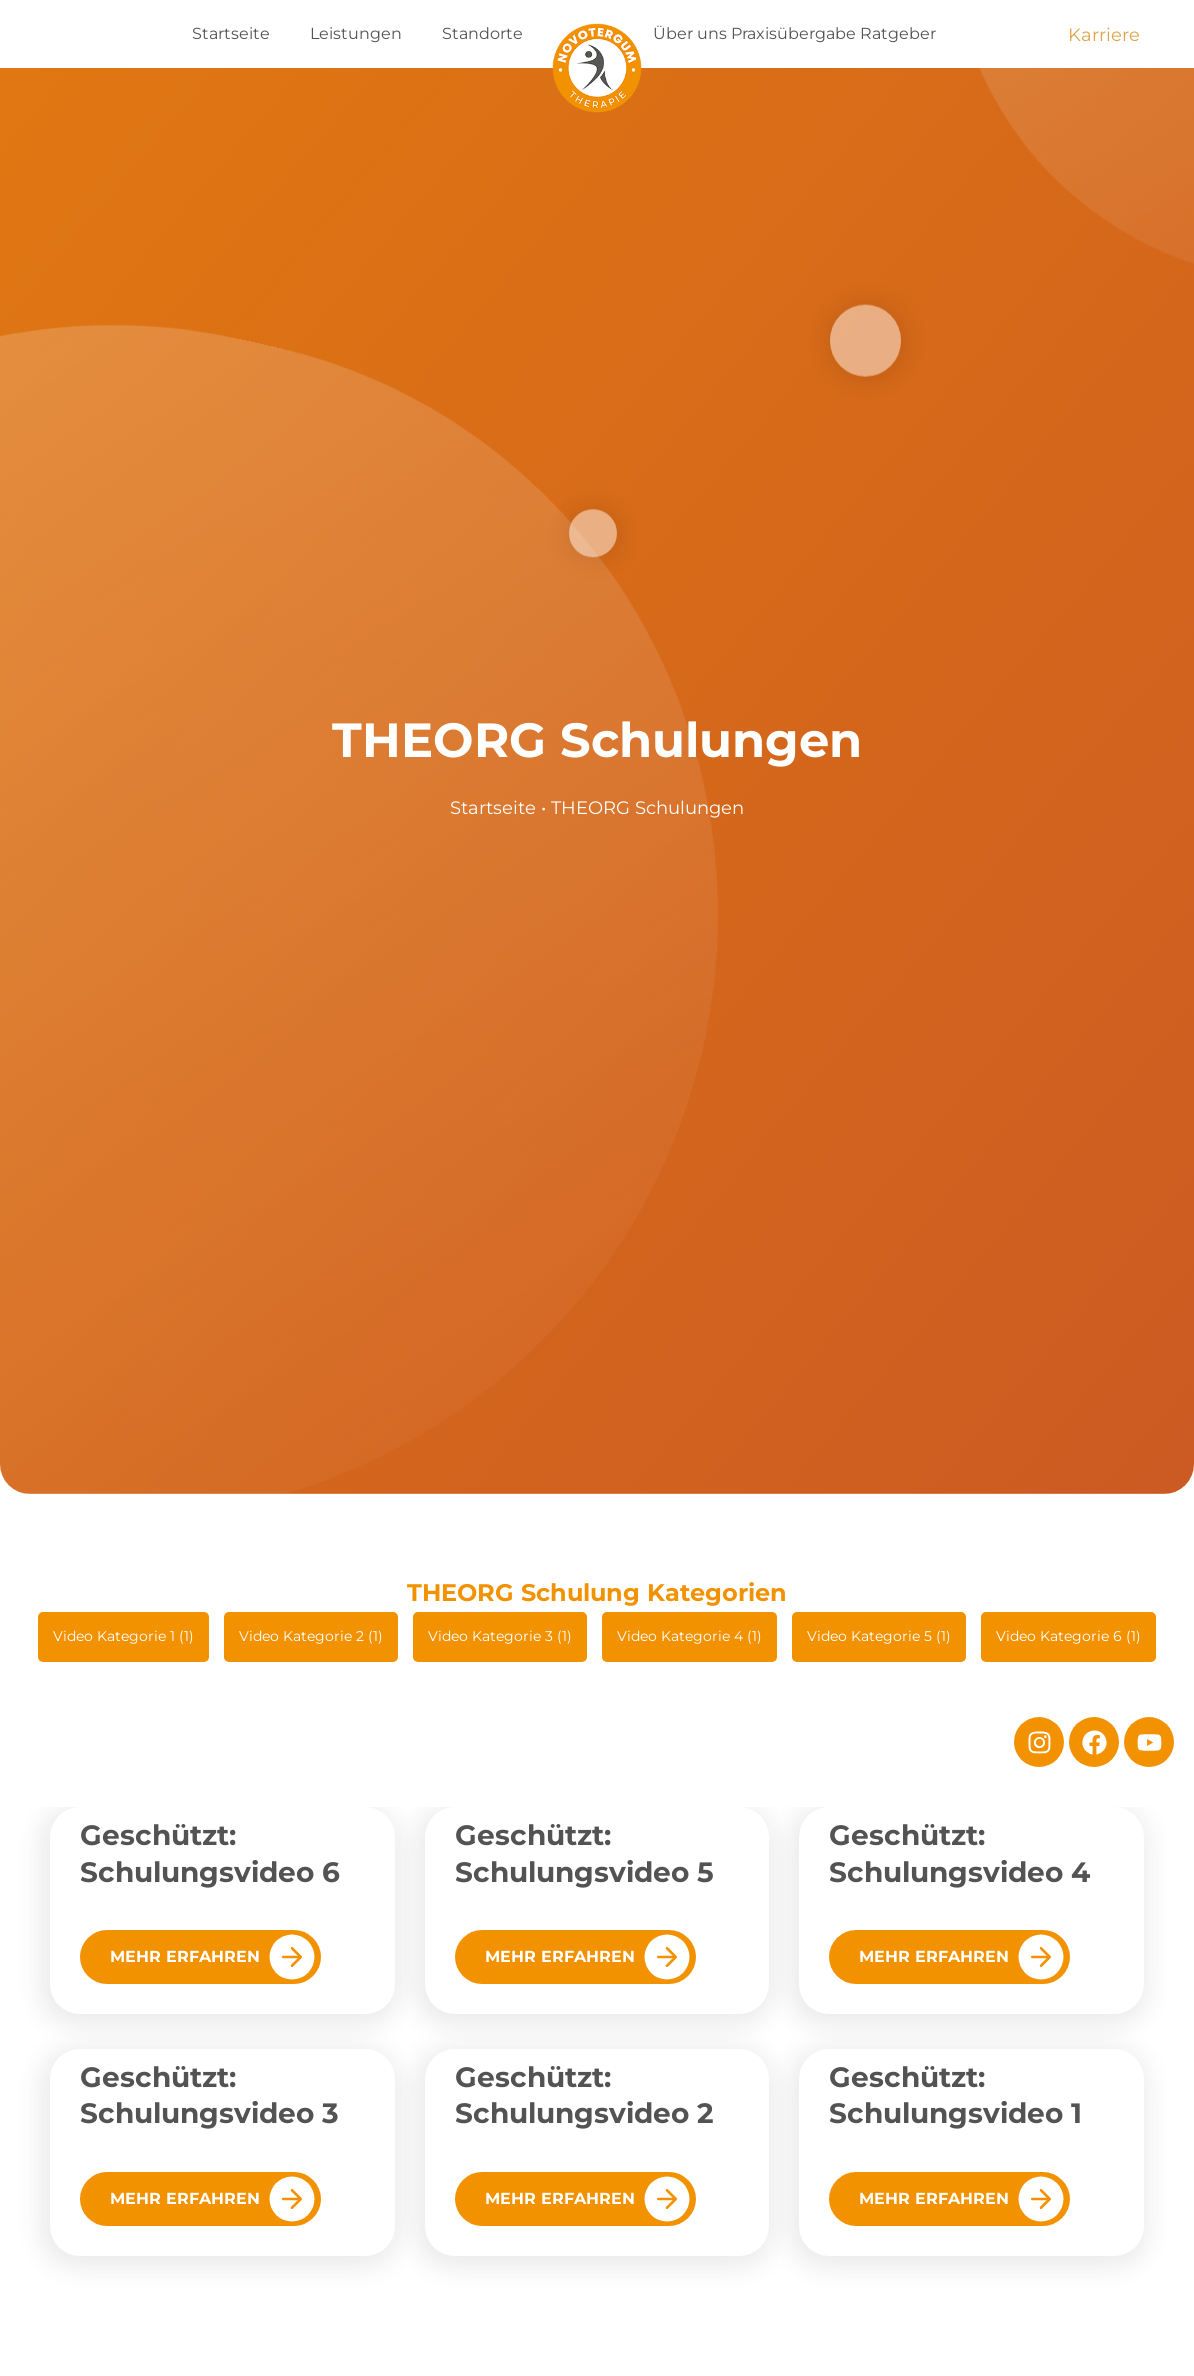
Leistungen (356, 33)
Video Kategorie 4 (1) (689, 1636)
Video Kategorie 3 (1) (500, 1636)
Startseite (231, 33)
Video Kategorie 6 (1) (1068, 1636)
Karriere (1104, 35)
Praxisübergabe (793, 33)
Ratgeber (898, 33)
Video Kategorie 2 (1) (311, 1636)
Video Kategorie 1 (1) (123, 1636)
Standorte (482, 33)
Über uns (690, 33)
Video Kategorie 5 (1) (879, 1636)
